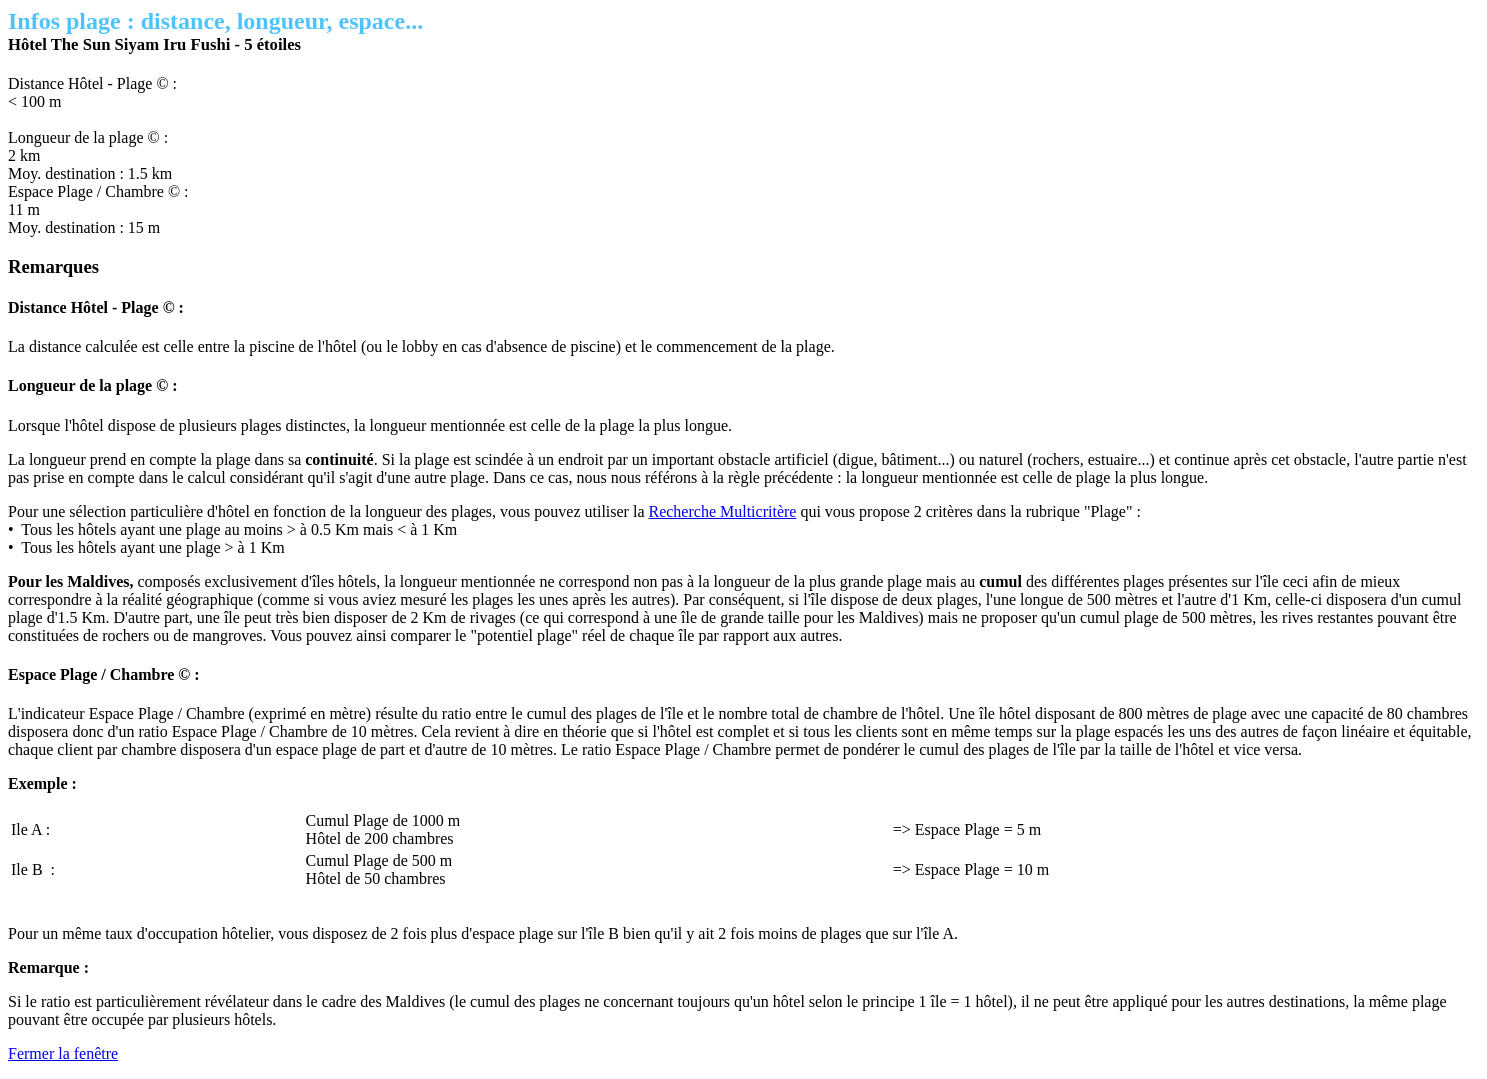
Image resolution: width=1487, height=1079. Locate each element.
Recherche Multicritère (722, 511)
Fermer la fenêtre (63, 1053)
